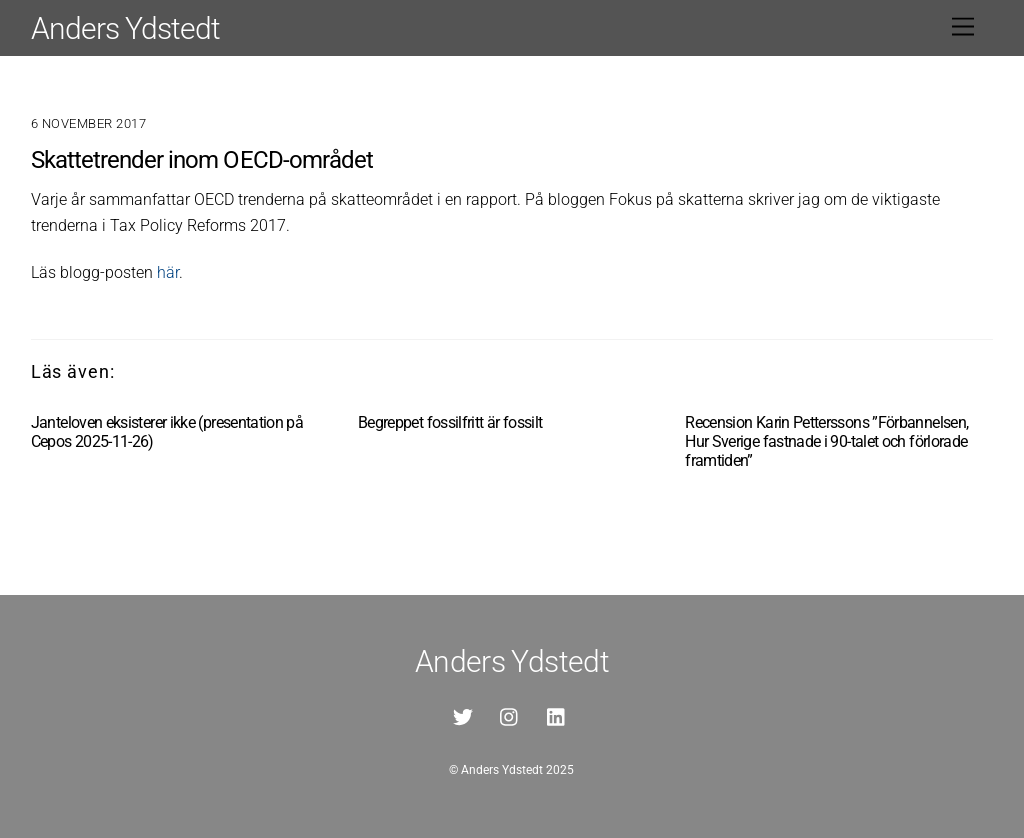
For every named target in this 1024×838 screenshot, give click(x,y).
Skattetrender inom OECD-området (202, 160)
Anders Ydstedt (502, 770)
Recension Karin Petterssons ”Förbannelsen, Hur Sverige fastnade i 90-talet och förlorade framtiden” (826, 441)
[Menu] (963, 27)
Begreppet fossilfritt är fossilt (450, 422)
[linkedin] (557, 715)
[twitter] (463, 715)
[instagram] (510, 715)
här (168, 272)
